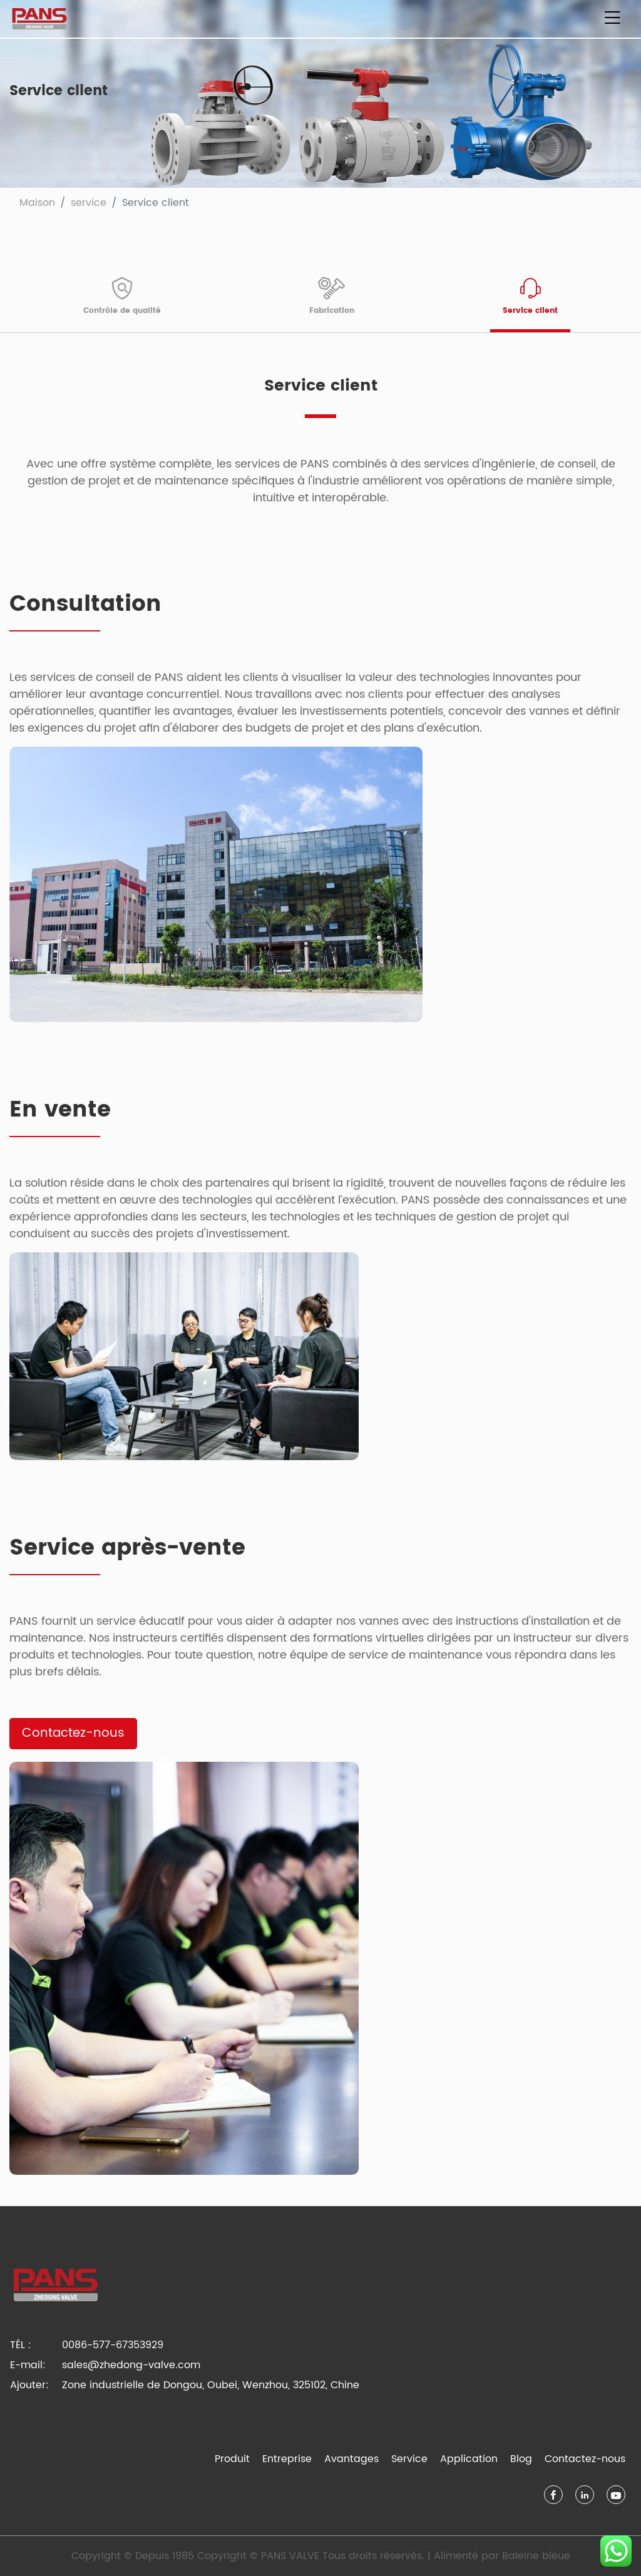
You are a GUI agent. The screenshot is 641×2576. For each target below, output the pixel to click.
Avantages (351, 2459)
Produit (232, 2459)
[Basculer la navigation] (612, 18)
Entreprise (287, 2459)
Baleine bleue (536, 2556)
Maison (37, 203)
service (88, 203)
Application (469, 2459)
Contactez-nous (73, 1733)
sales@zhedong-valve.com (131, 2365)
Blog (521, 2459)
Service (409, 2459)
